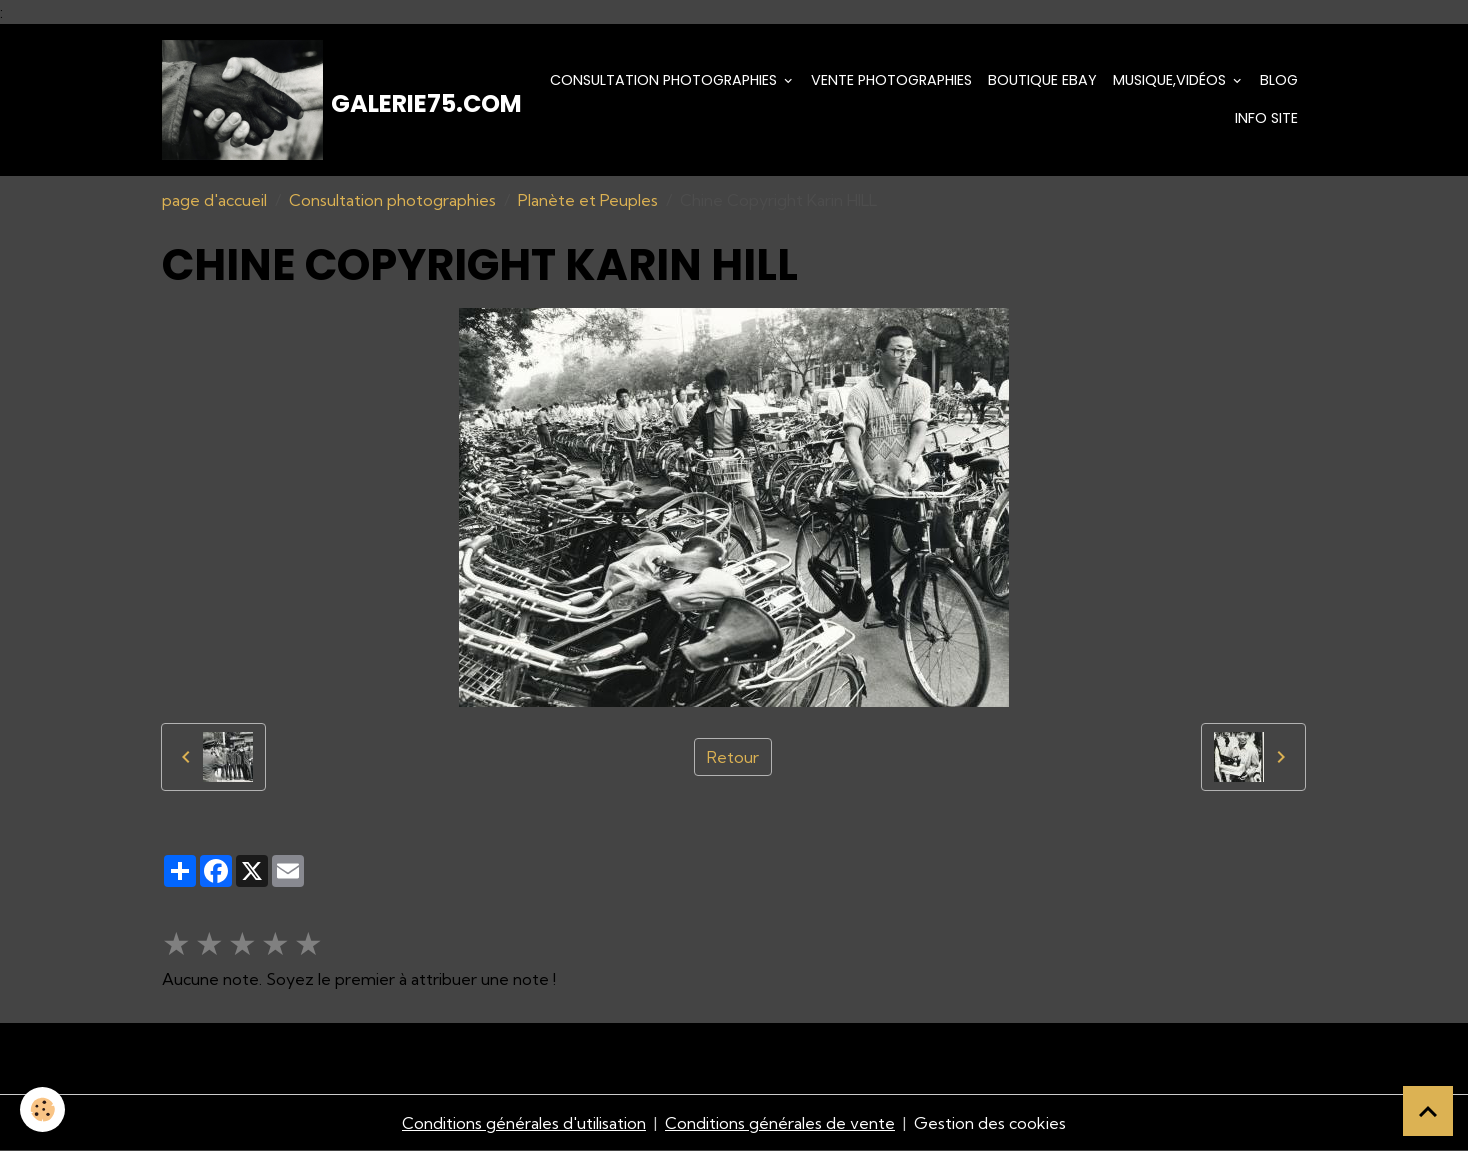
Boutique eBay (1042, 80)
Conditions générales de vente (780, 1123)
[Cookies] (42, 1109)
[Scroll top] (1428, 1111)
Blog (1279, 80)
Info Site (1266, 118)
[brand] (331, 100)
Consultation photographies (665, 80)
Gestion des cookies (990, 1123)
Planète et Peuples (588, 200)
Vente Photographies (891, 80)
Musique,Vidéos (1171, 80)
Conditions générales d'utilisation (524, 1123)
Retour (733, 757)
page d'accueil (214, 200)
